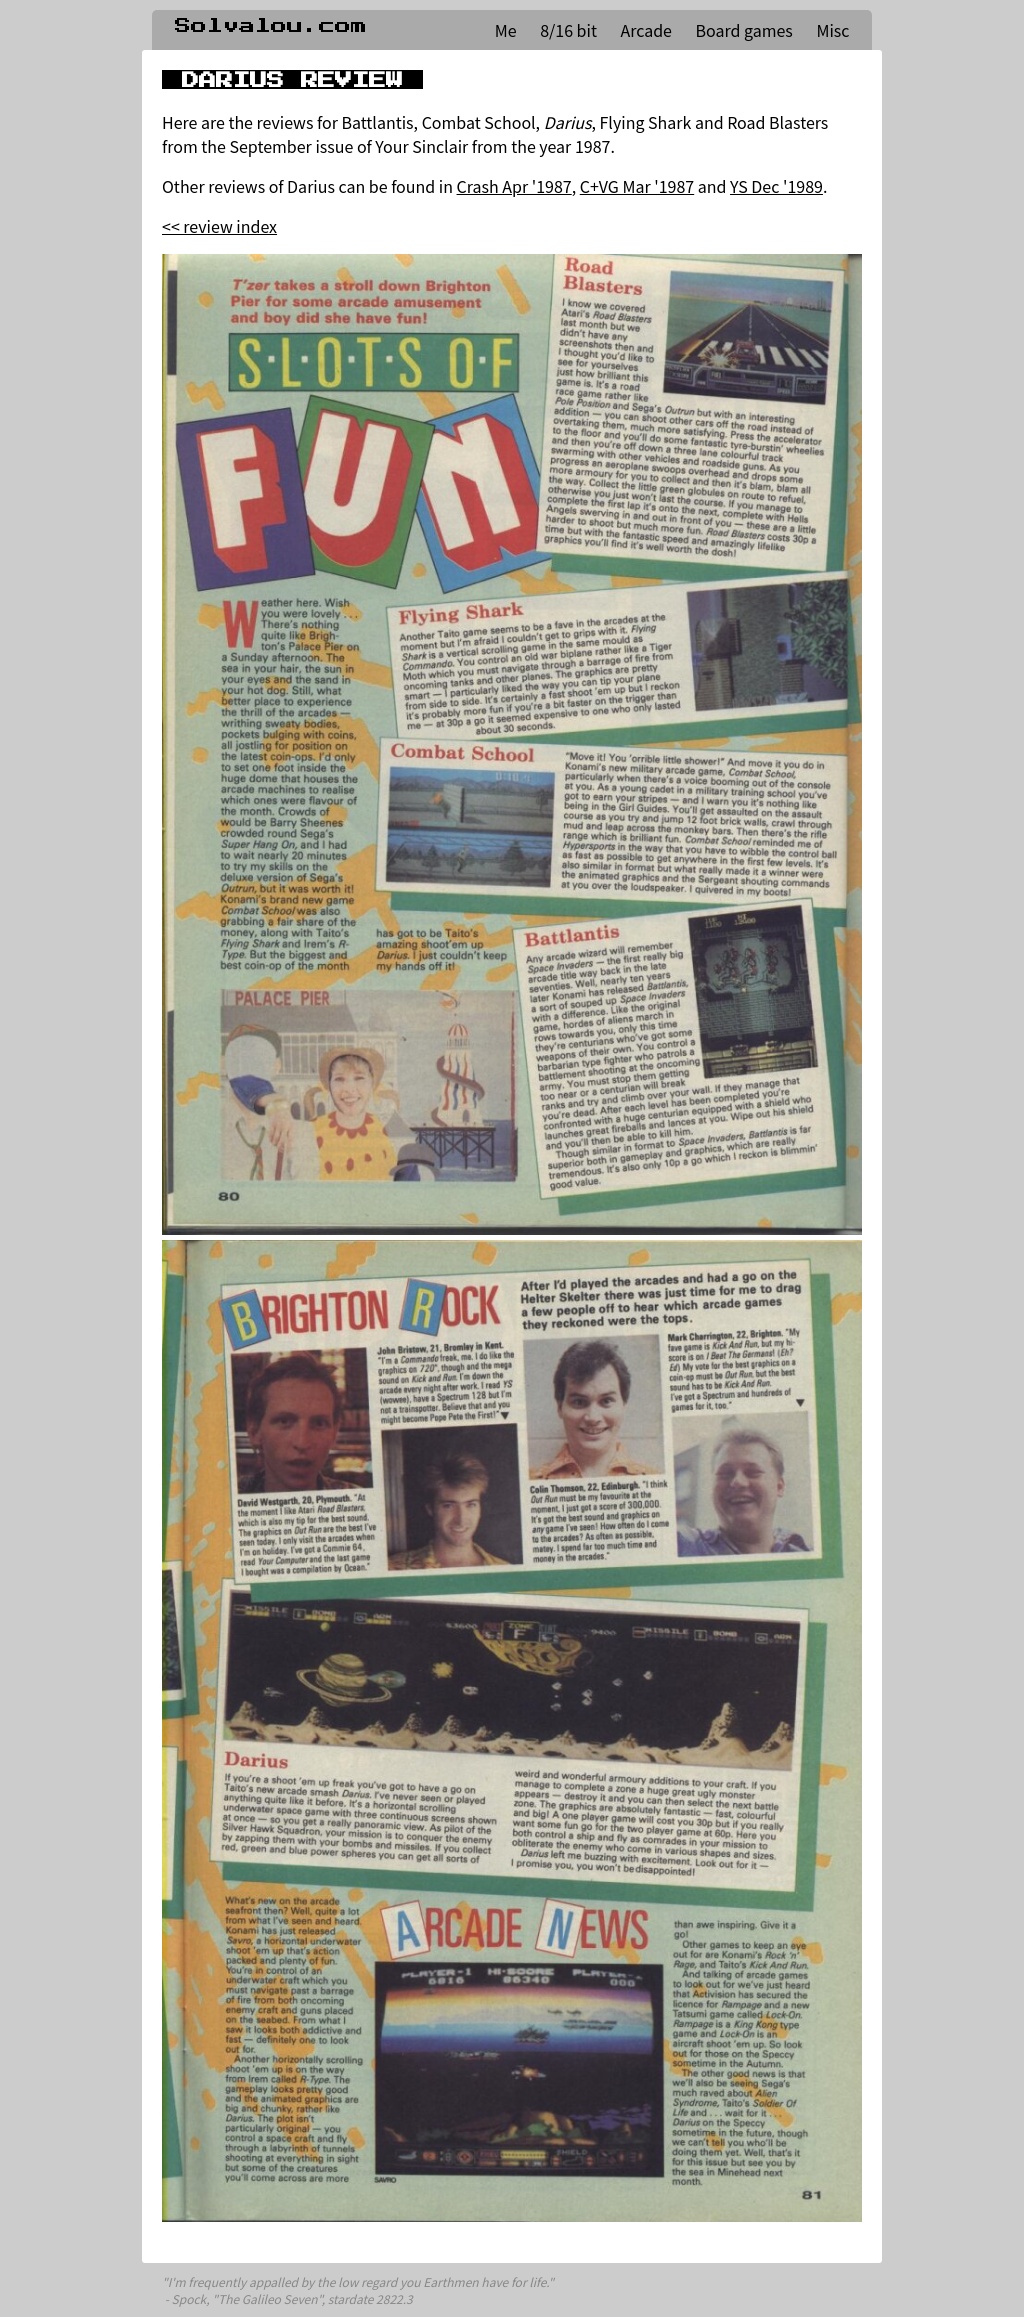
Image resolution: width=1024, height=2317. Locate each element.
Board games (744, 30)
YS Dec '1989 (776, 186)
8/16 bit (568, 30)
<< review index (219, 226)
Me (506, 30)
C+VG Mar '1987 (637, 186)
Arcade (646, 30)
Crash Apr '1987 (514, 186)
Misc (832, 30)
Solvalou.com (271, 26)
